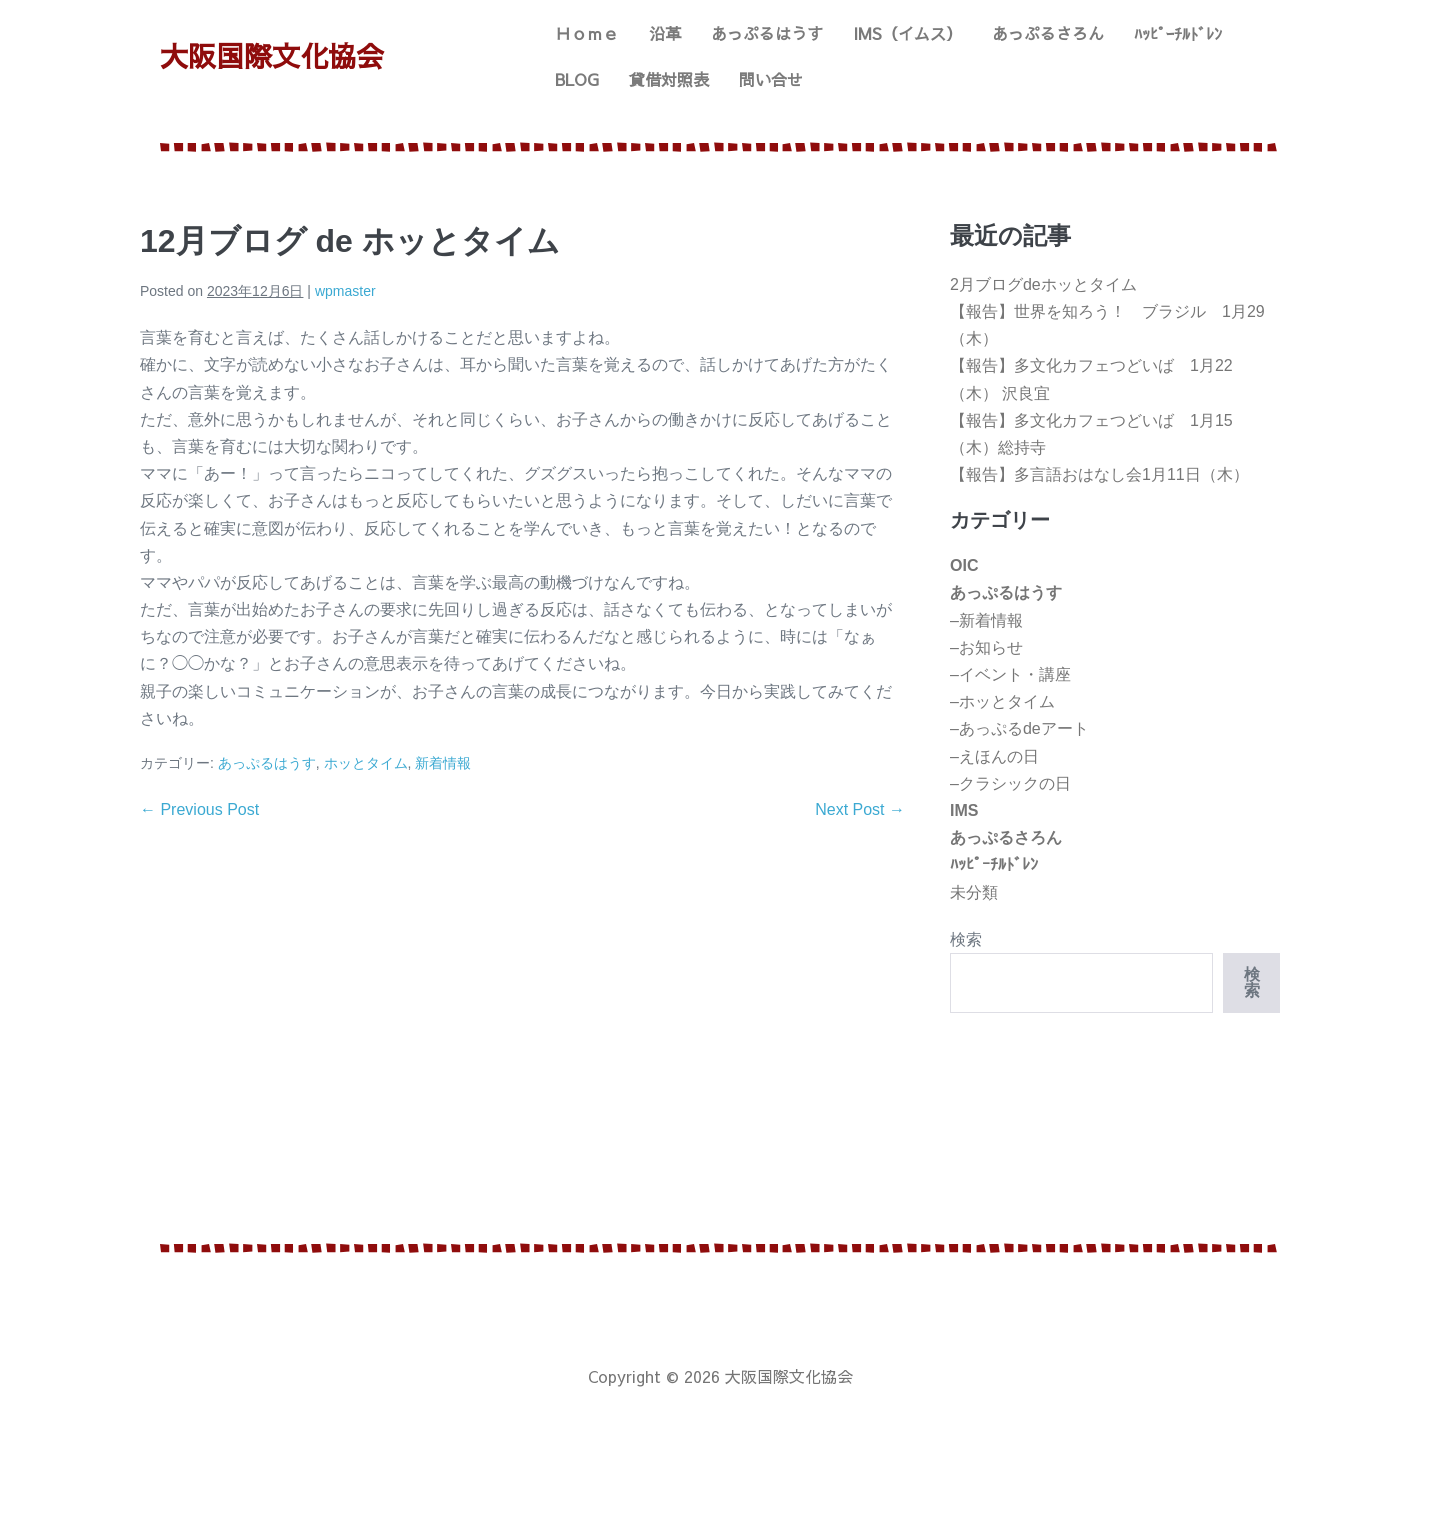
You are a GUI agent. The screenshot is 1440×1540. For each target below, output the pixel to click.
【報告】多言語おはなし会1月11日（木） (1099, 474)
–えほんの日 (994, 756)
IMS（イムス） (907, 33)
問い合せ (771, 79)
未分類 (974, 892)
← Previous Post (199, 809)
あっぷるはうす (767, 33)
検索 (966, 939)
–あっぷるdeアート (1019, 728)
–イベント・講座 (1010, 674)
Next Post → (860, 809)
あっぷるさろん (1048, 33)
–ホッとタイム (1002, 701)
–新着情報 (986, 620)
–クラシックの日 (1010, 783)
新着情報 (443, 763)
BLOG (577, 79)
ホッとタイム (366, 763)
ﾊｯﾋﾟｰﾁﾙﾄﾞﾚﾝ (1178, 33)
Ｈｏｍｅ (587, 33)
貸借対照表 (669, 79)
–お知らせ (986, 647)
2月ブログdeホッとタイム (1043, 284)
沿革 (665, 33)
